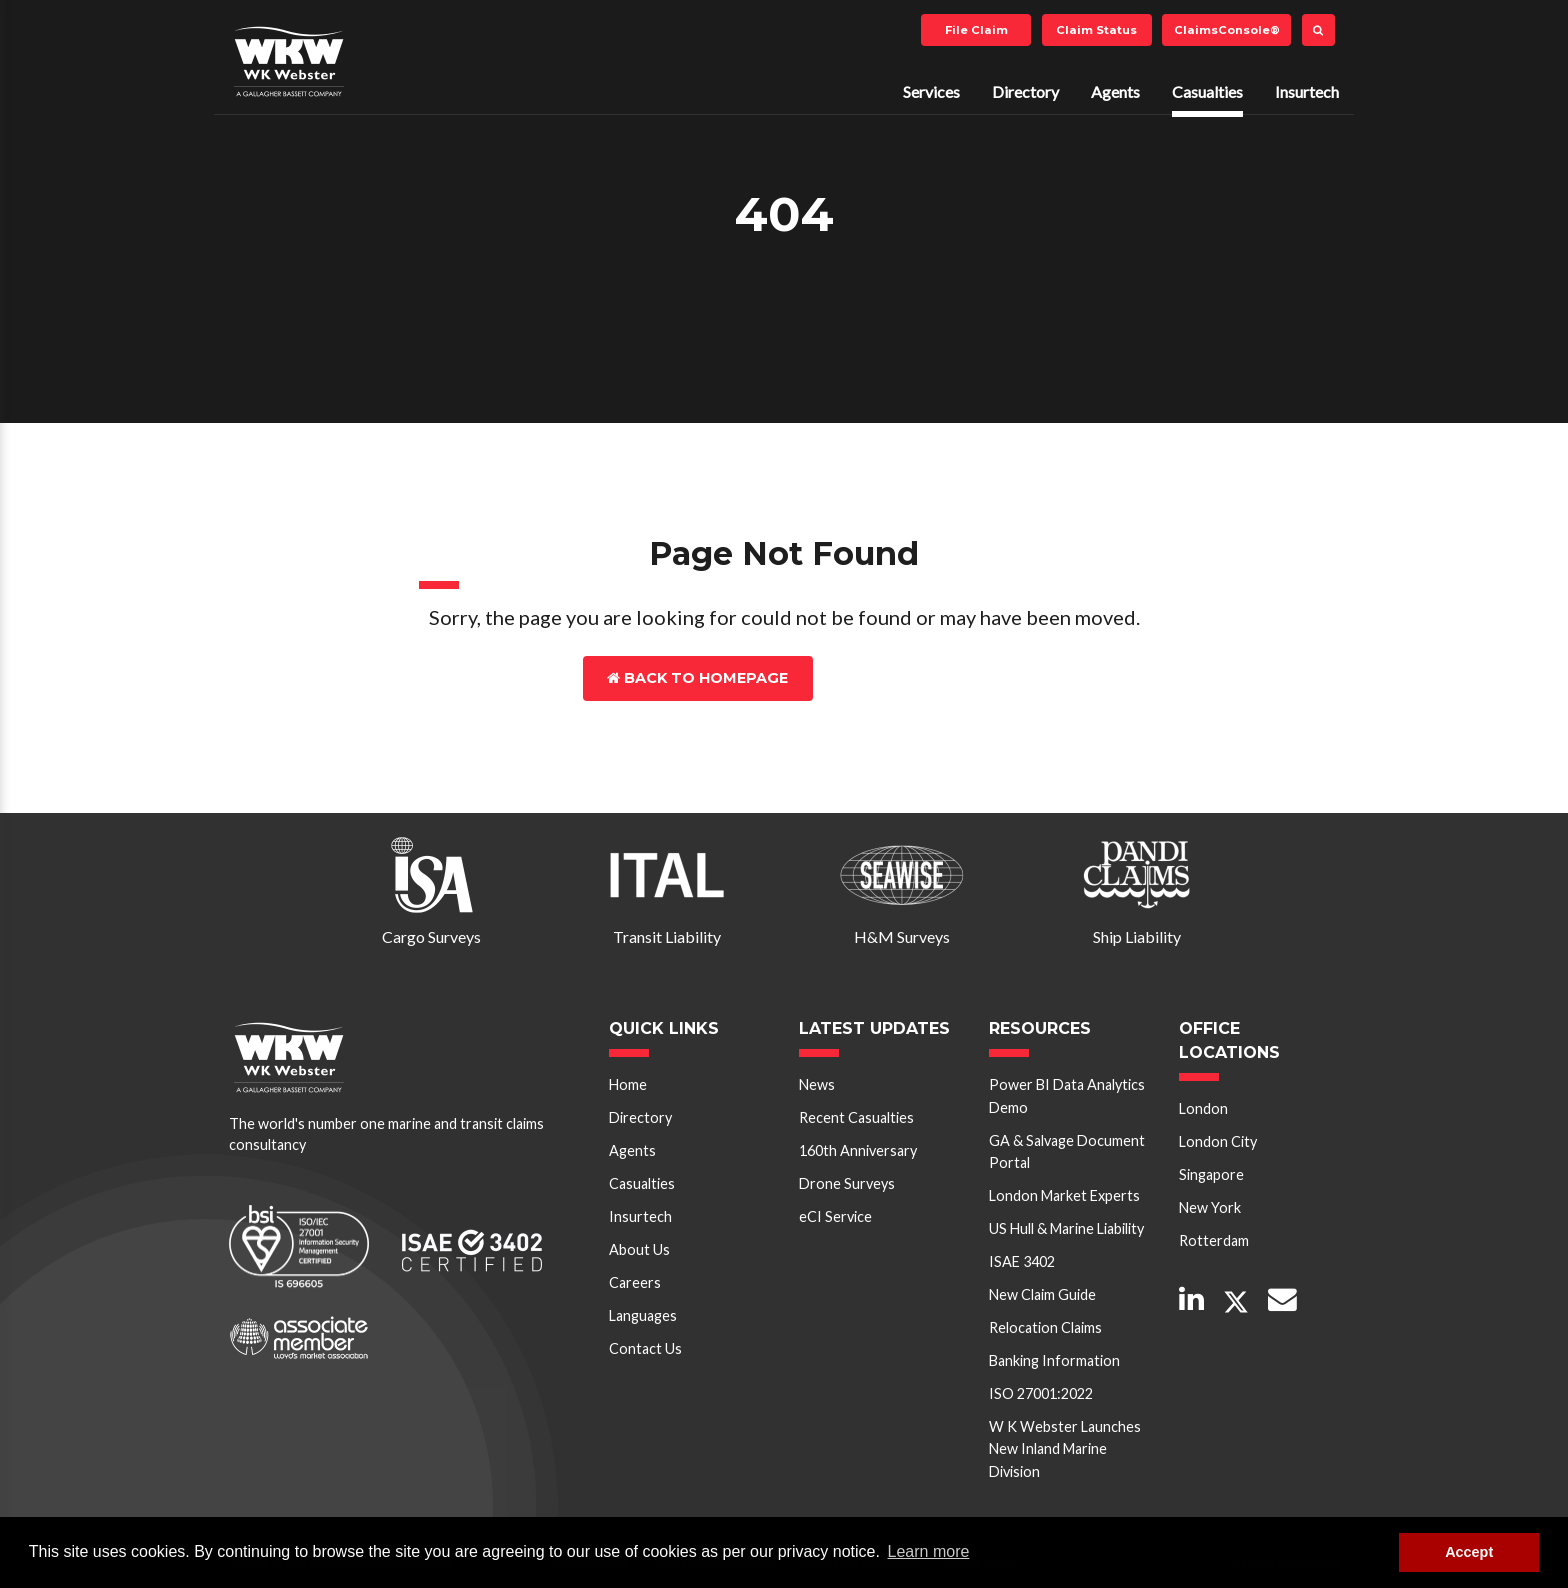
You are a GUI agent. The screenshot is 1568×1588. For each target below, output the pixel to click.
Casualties (1207, 91)
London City (1218, 1141)
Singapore (1211, 1174)
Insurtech (1307, 91)
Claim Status (1096, 30)
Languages (643, 1315)
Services (931, 91)
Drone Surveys (847, 1183)
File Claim (976, 30)
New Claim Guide (1042, 1294)
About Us (639, 1249)
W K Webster (289, 61)
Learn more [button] (929, 1551)
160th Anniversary (858, 1150)
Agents (1115, 91)
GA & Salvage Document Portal (1067, 1151)
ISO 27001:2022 (1041, 1393)
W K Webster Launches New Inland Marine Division (1065, 1449)
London (1203, 1108)
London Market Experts (1064, 1195)
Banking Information (1054, 1360)
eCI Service (835, 1216)
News (817, 1084)
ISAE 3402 (1022, 1261)
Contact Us (900, 678)
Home (628, 1084)
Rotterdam (1214, 1240)
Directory (1025, 91)
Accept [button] (1469, 1552)
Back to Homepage (697, 678)
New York (1210, 1207)
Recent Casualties (856, 1117)
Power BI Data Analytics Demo (1067, 1095)
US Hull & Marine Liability (1066, 1228)
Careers (635, 1282)
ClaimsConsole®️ (1227, 30)
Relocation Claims (1045, 1327)
